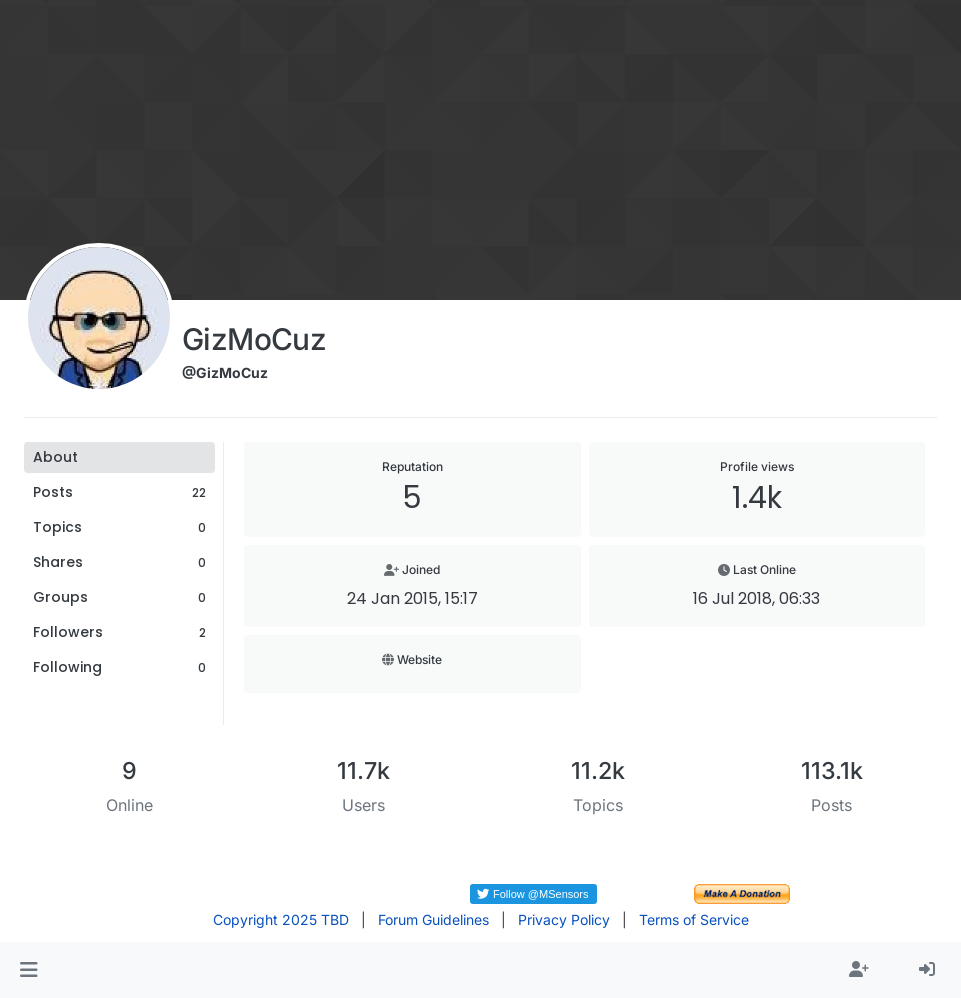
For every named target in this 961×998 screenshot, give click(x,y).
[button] (28, 970)
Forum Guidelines (433, 919)
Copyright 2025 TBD (281, 919)
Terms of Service (694, 919)
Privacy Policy (564, 919)
